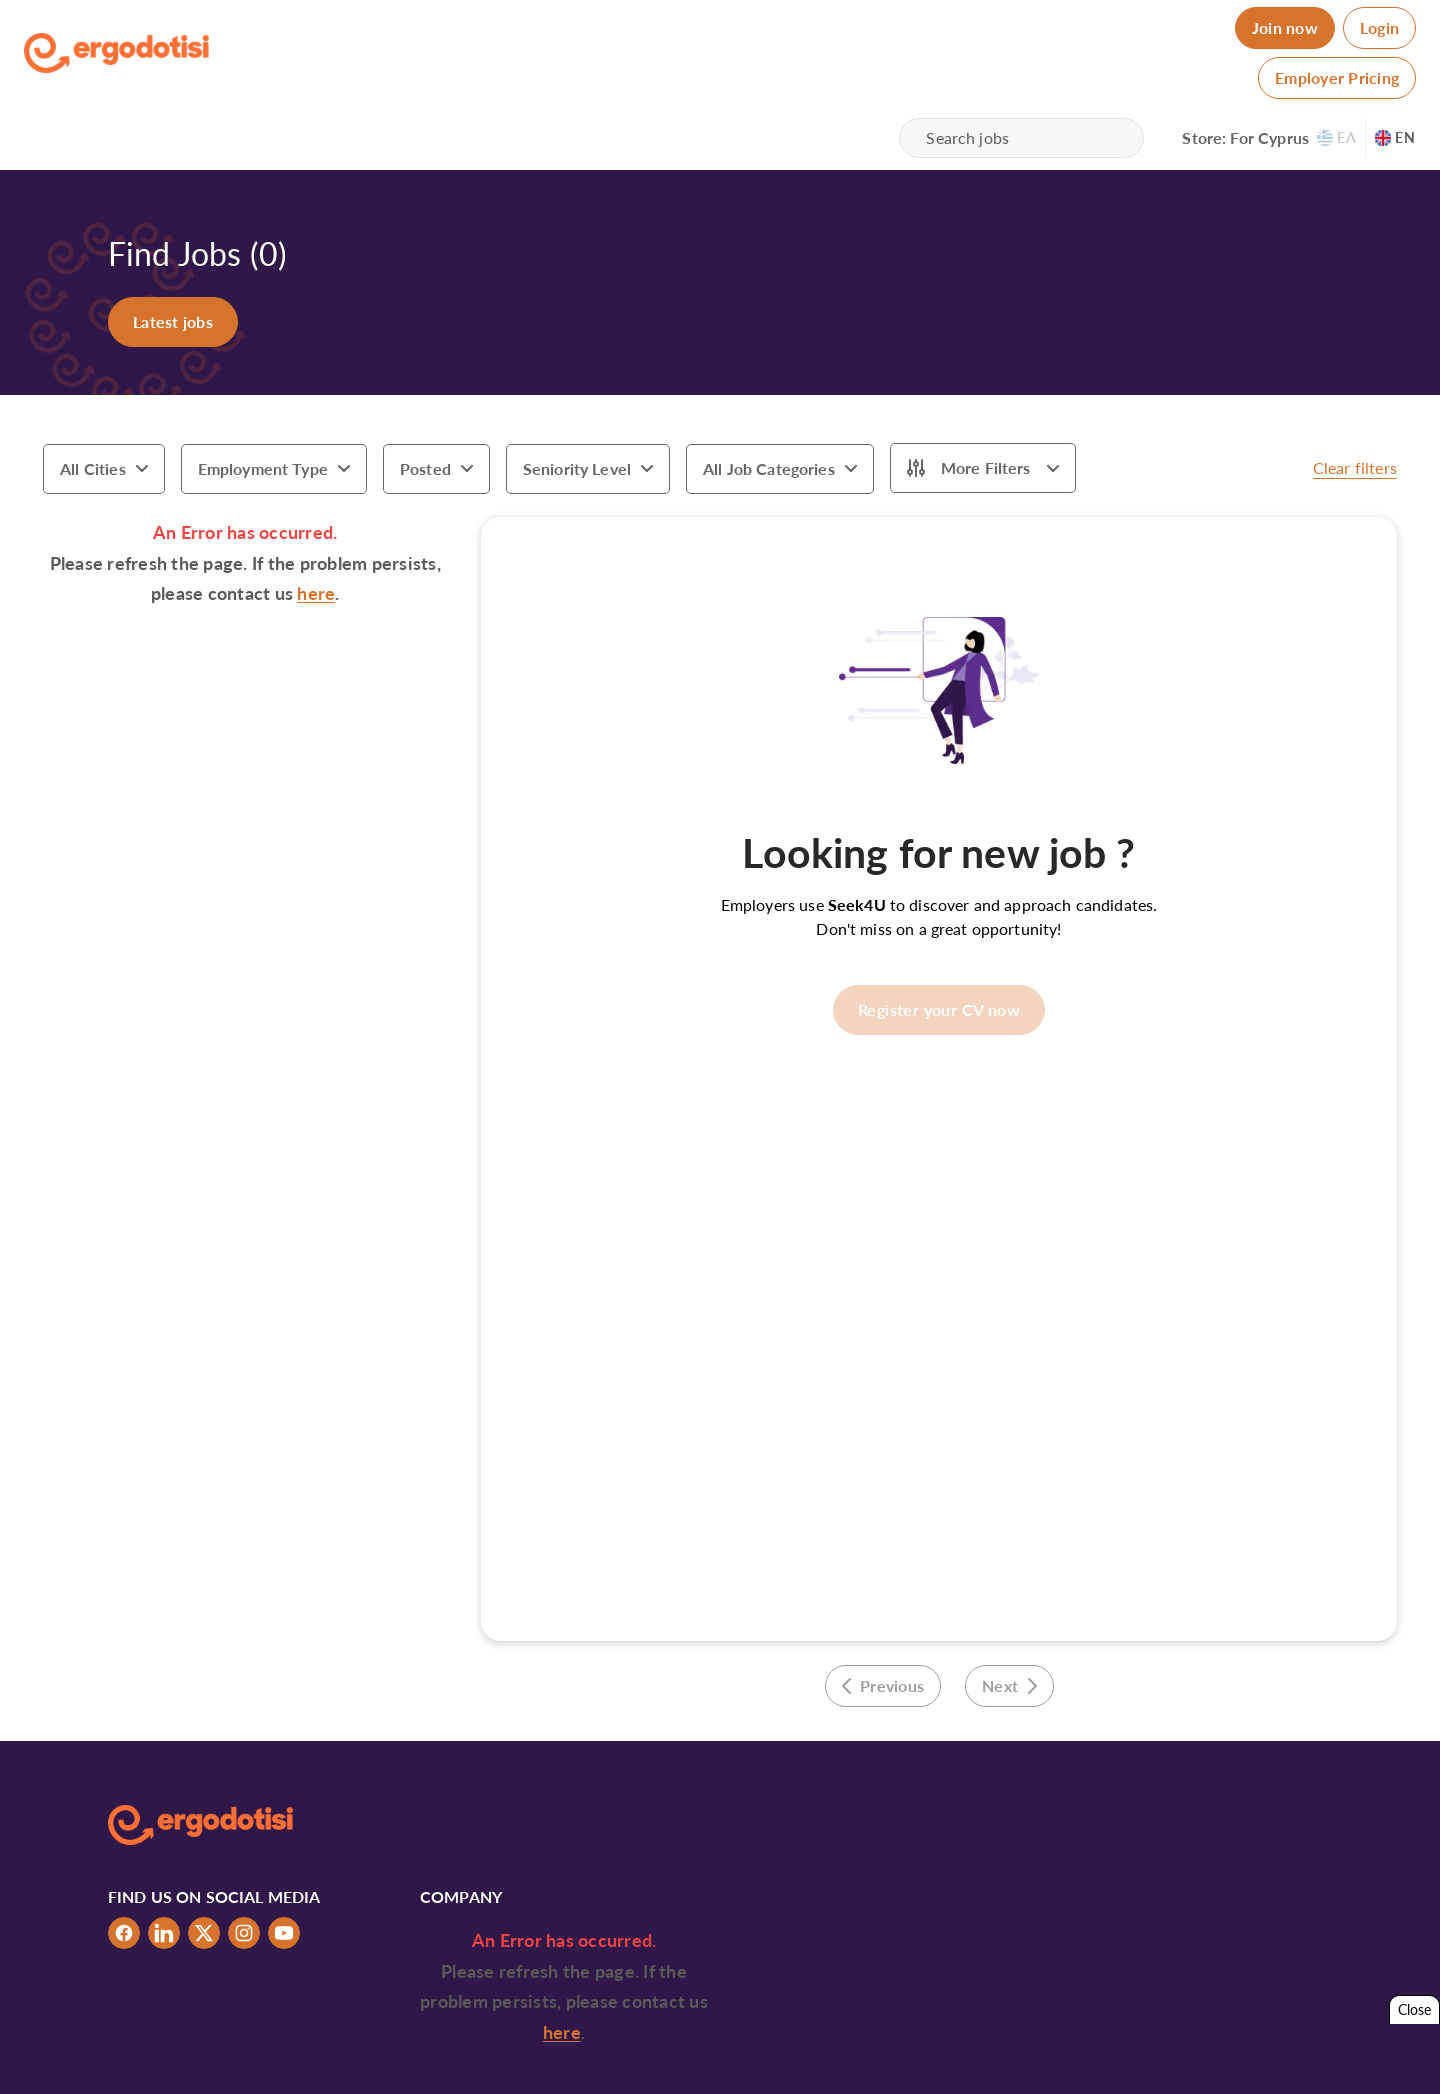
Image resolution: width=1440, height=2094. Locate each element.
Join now (1285, 27)
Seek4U (857, 904)
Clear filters (1355, 467)
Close (1414, 2009)
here (316, 593)
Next (1009, 1685)
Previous (883, 1685)
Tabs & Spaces (1289, 2061)
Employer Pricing (1337, 77)
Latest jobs (173, 321)
